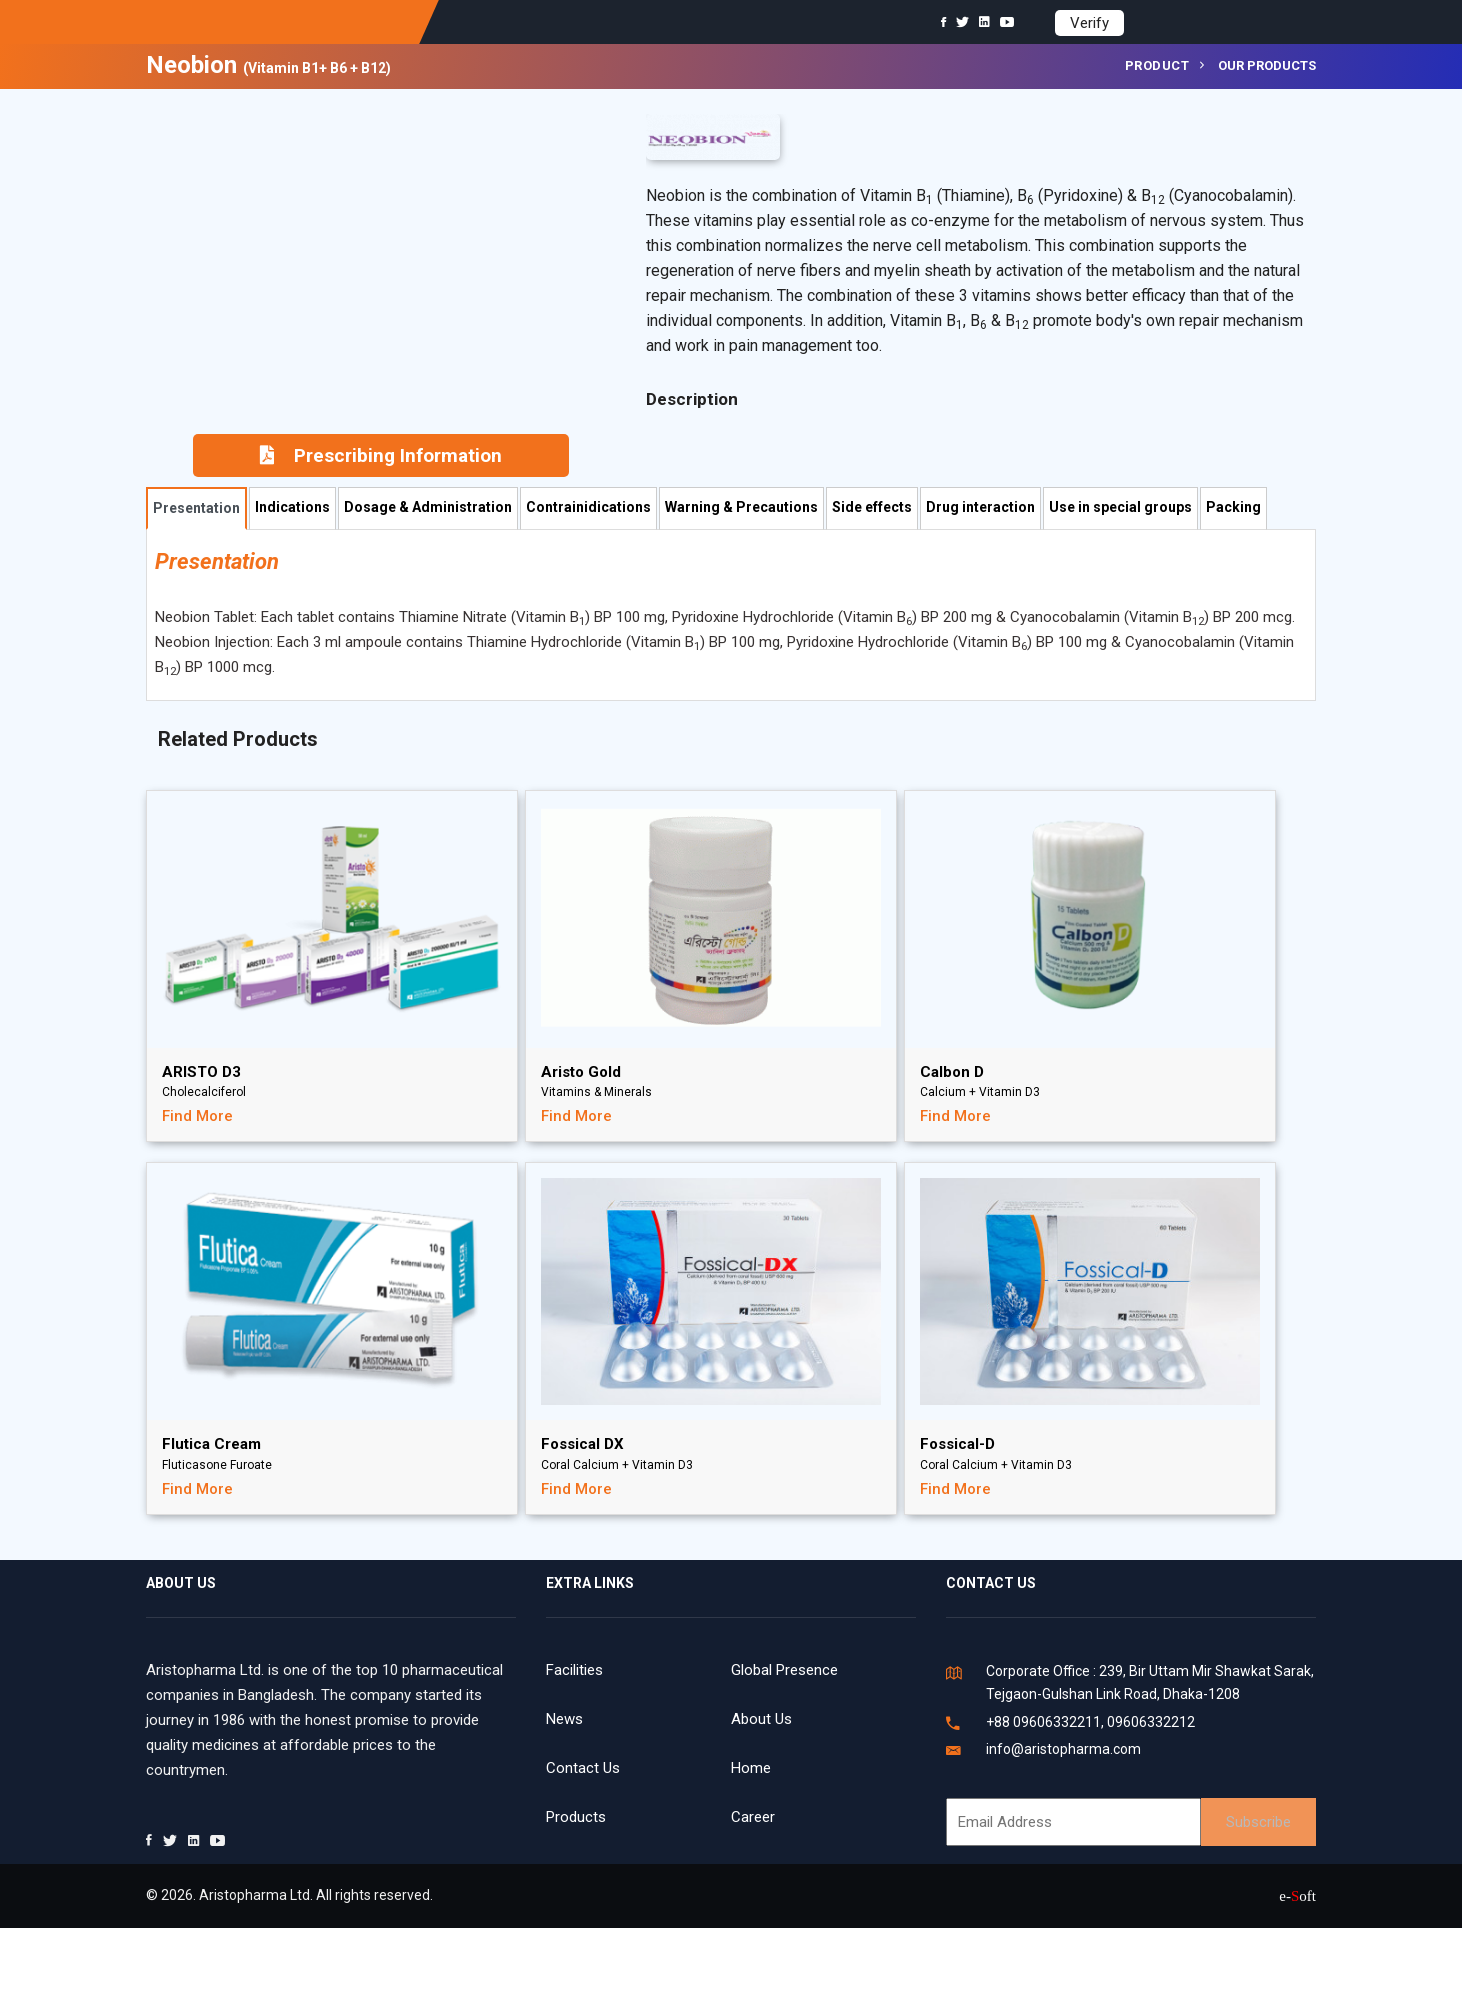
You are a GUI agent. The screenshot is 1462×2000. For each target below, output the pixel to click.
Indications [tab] (292, 507)
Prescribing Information (381, 455)
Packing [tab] (1233, 507)
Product (1157, 65)
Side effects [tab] (872, 507)
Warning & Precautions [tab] (741, 507)
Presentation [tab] (196, 508)
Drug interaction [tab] (980, 507)
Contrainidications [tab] (588, 507)
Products (576, 1817)
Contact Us (583, 1768)
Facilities (574, 1670)
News (564, 1719)
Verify (1089, 23)
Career (753, 1817)
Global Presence (784, 1670)
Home (751, 1768)
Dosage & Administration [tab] (428, 507)
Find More (197, 1116)
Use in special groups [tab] (1120, 507)
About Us (761, 1719)
